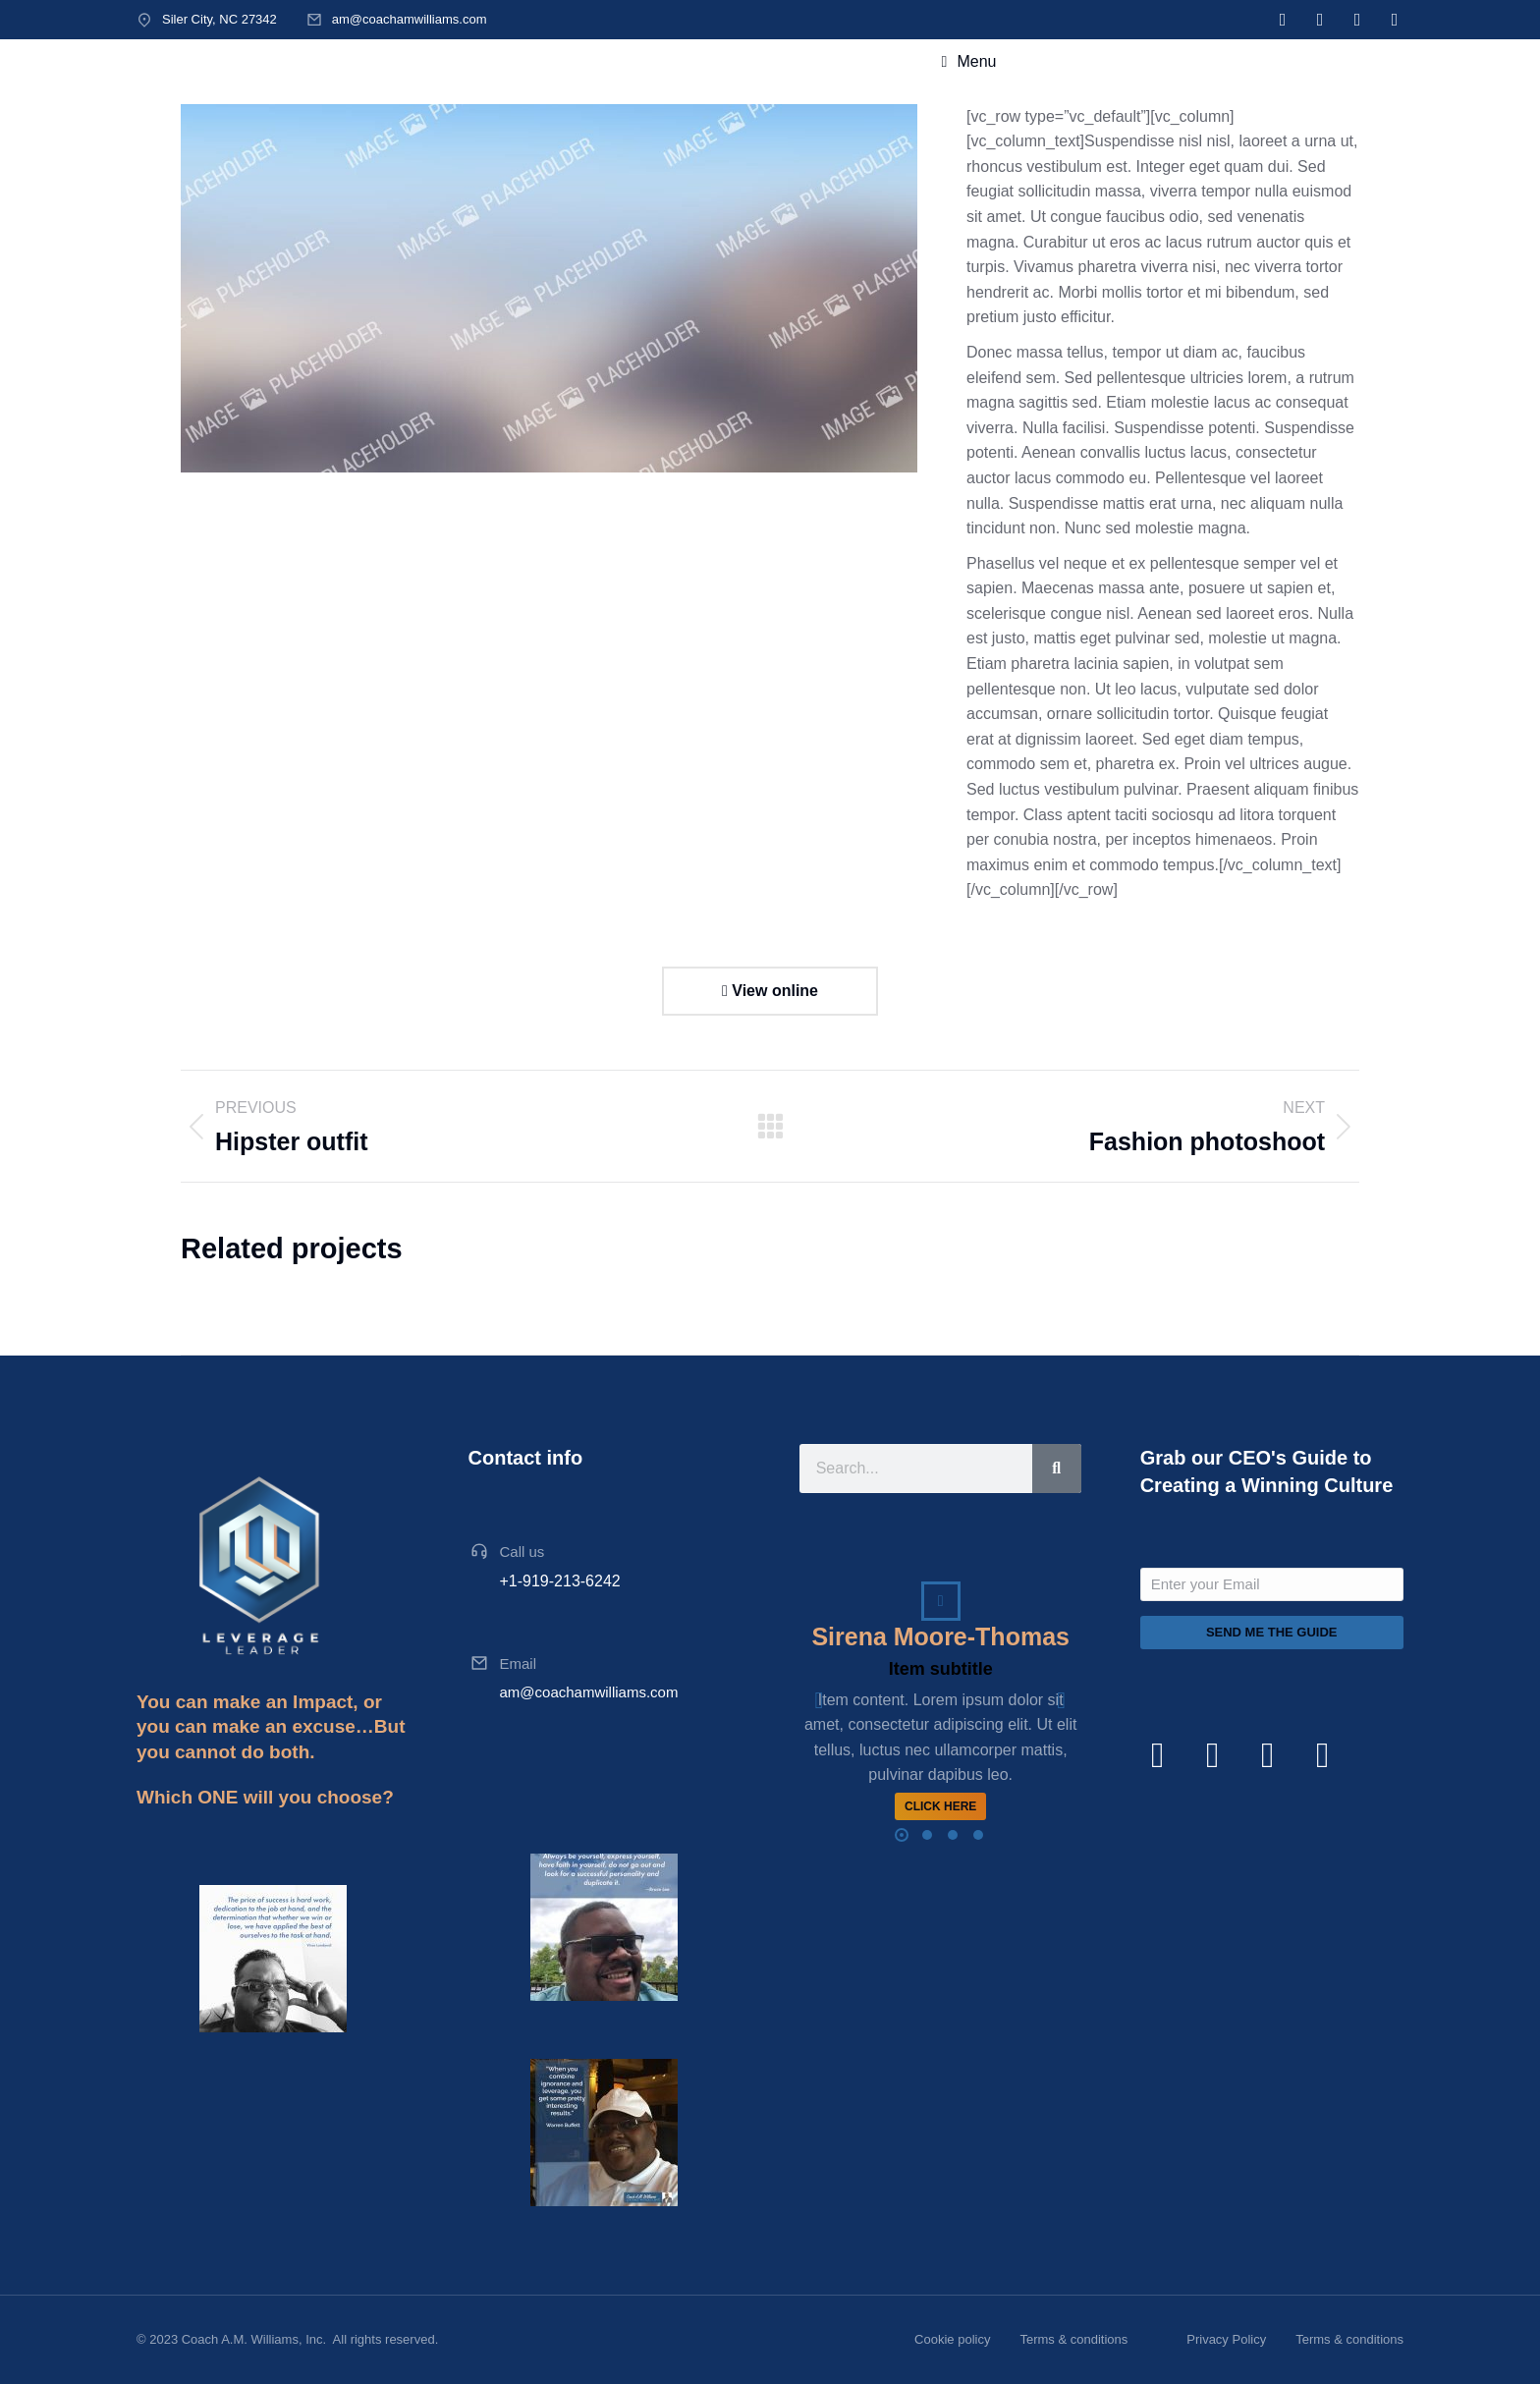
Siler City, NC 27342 (219, 19)
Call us (522, 1551)
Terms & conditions (1073, 2339)
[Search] (1056, 1468)
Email (518, 1663)
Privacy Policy (1226, 2339)
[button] (902, 1835)
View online (770, 990)
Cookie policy (952, 2339)
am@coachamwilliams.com (409, 19)
